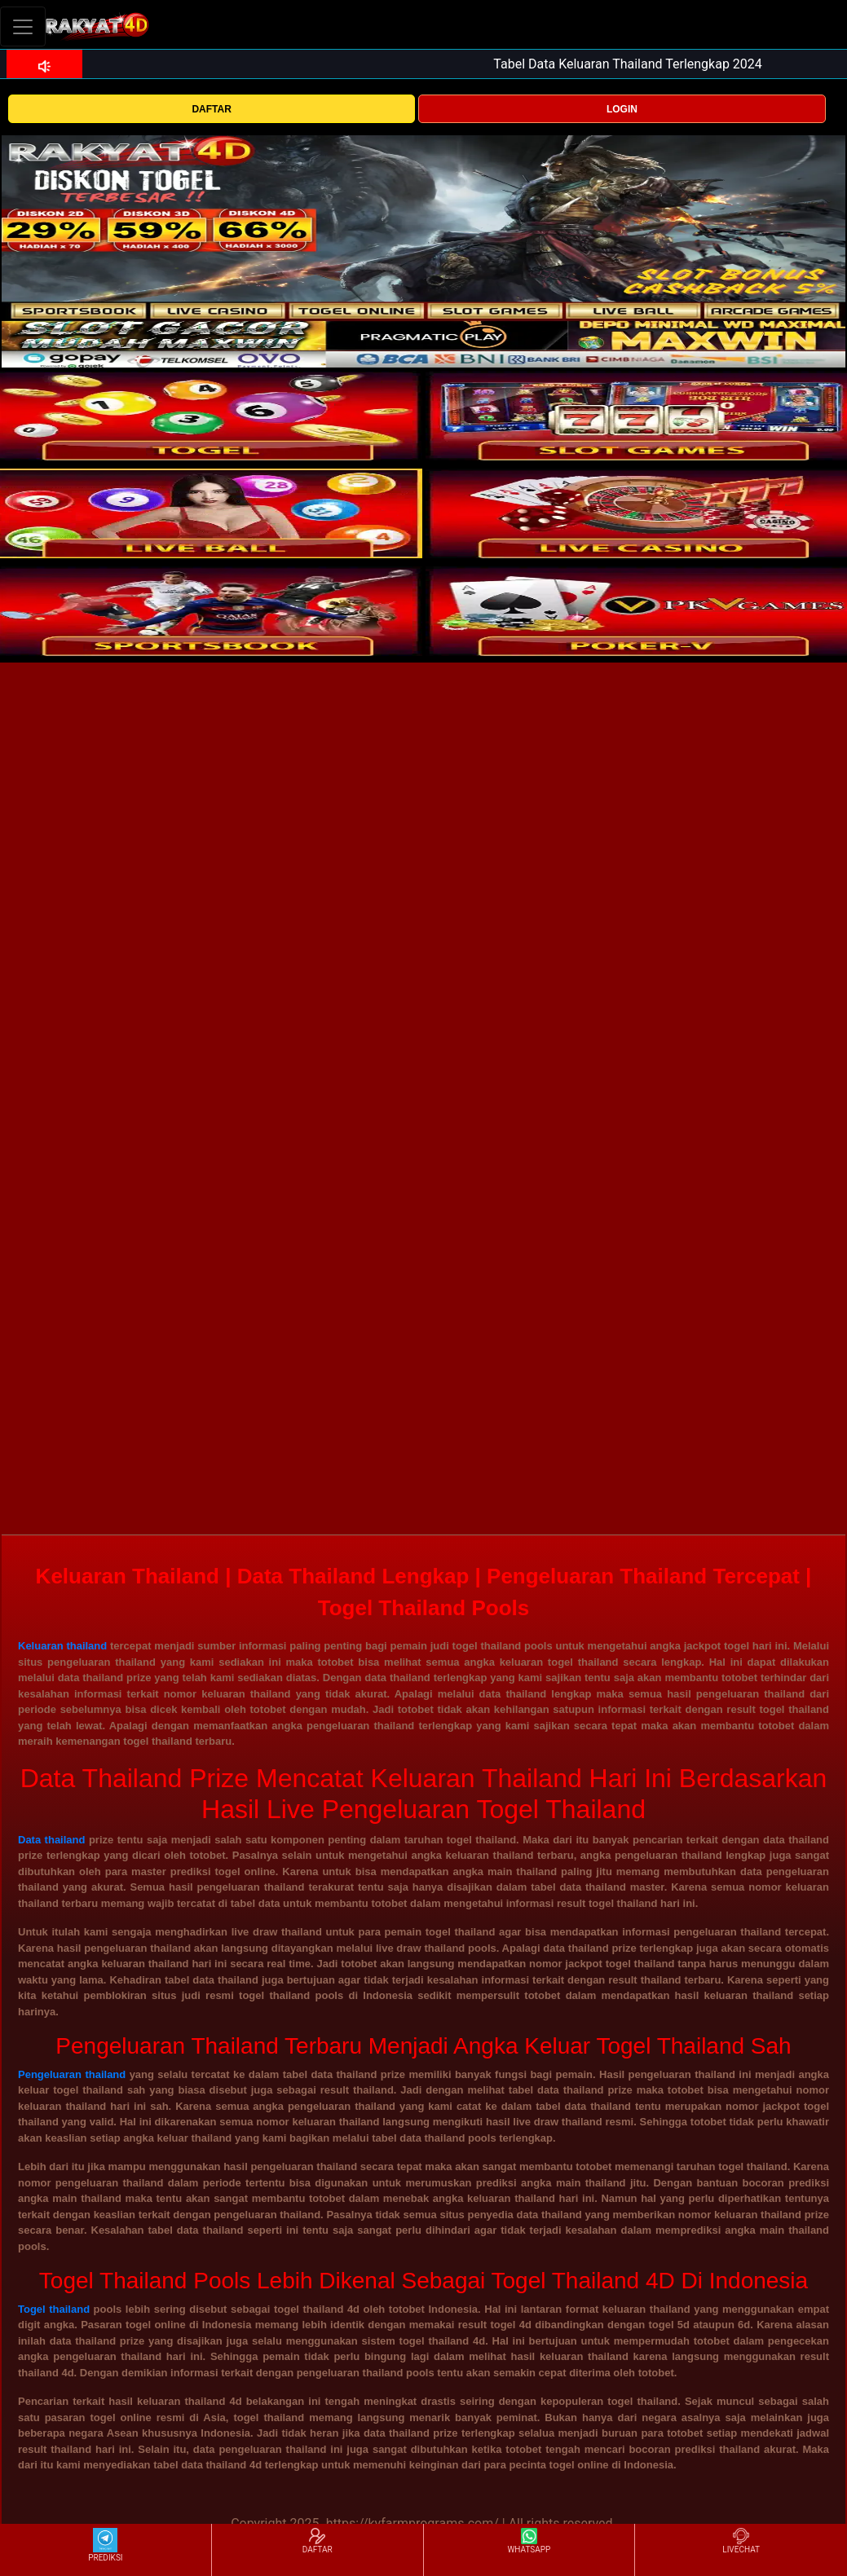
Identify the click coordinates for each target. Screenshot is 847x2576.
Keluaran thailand (62, 1646)
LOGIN (622, 109)
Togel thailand (54, 2309)
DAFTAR (211, 109)
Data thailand (51, 1840)
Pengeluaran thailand (72, 2074)
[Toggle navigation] (23, 26)
